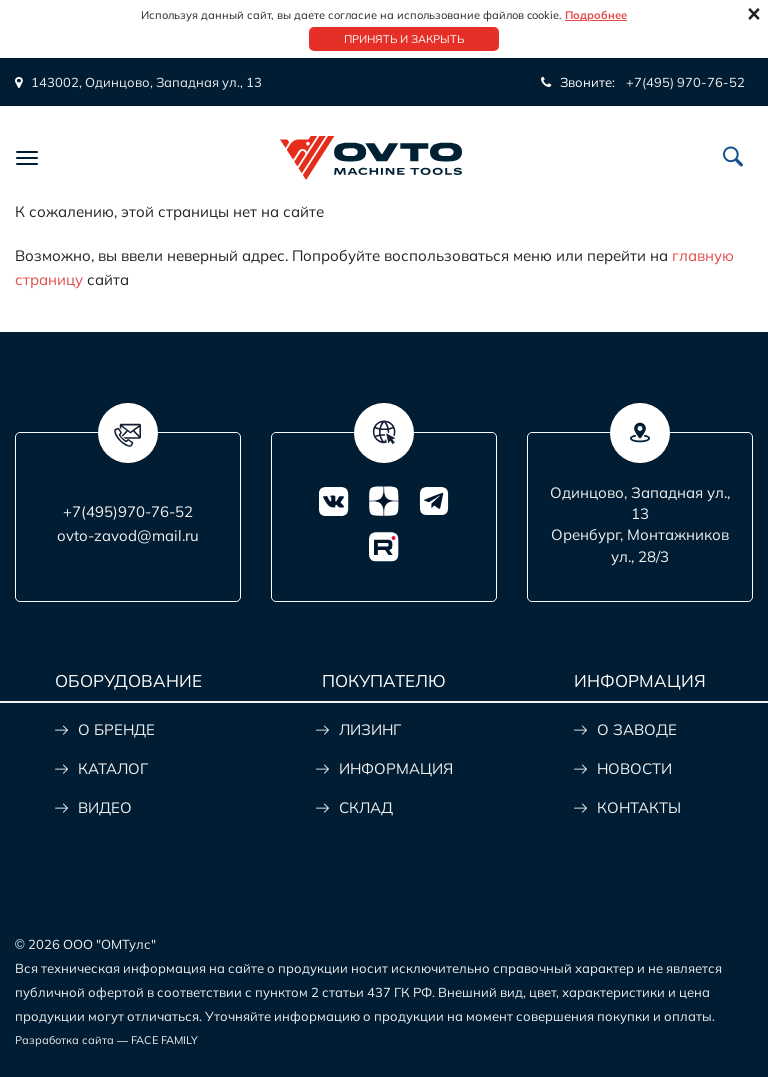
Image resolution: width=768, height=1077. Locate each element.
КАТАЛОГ (113, 768)
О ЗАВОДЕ (637, 729)
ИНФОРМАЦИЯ (396, 768)
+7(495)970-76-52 (128, 511)
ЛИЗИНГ (370, 729)
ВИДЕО (105, 807)
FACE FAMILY (164, 1040)
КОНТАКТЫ (639, 807)
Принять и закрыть (404, 39)
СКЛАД (366, 807)
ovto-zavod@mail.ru (128, 535)
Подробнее (596, 15)
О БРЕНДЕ (116, 729)
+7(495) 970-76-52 (685, 82)
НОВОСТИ (634, 768)
